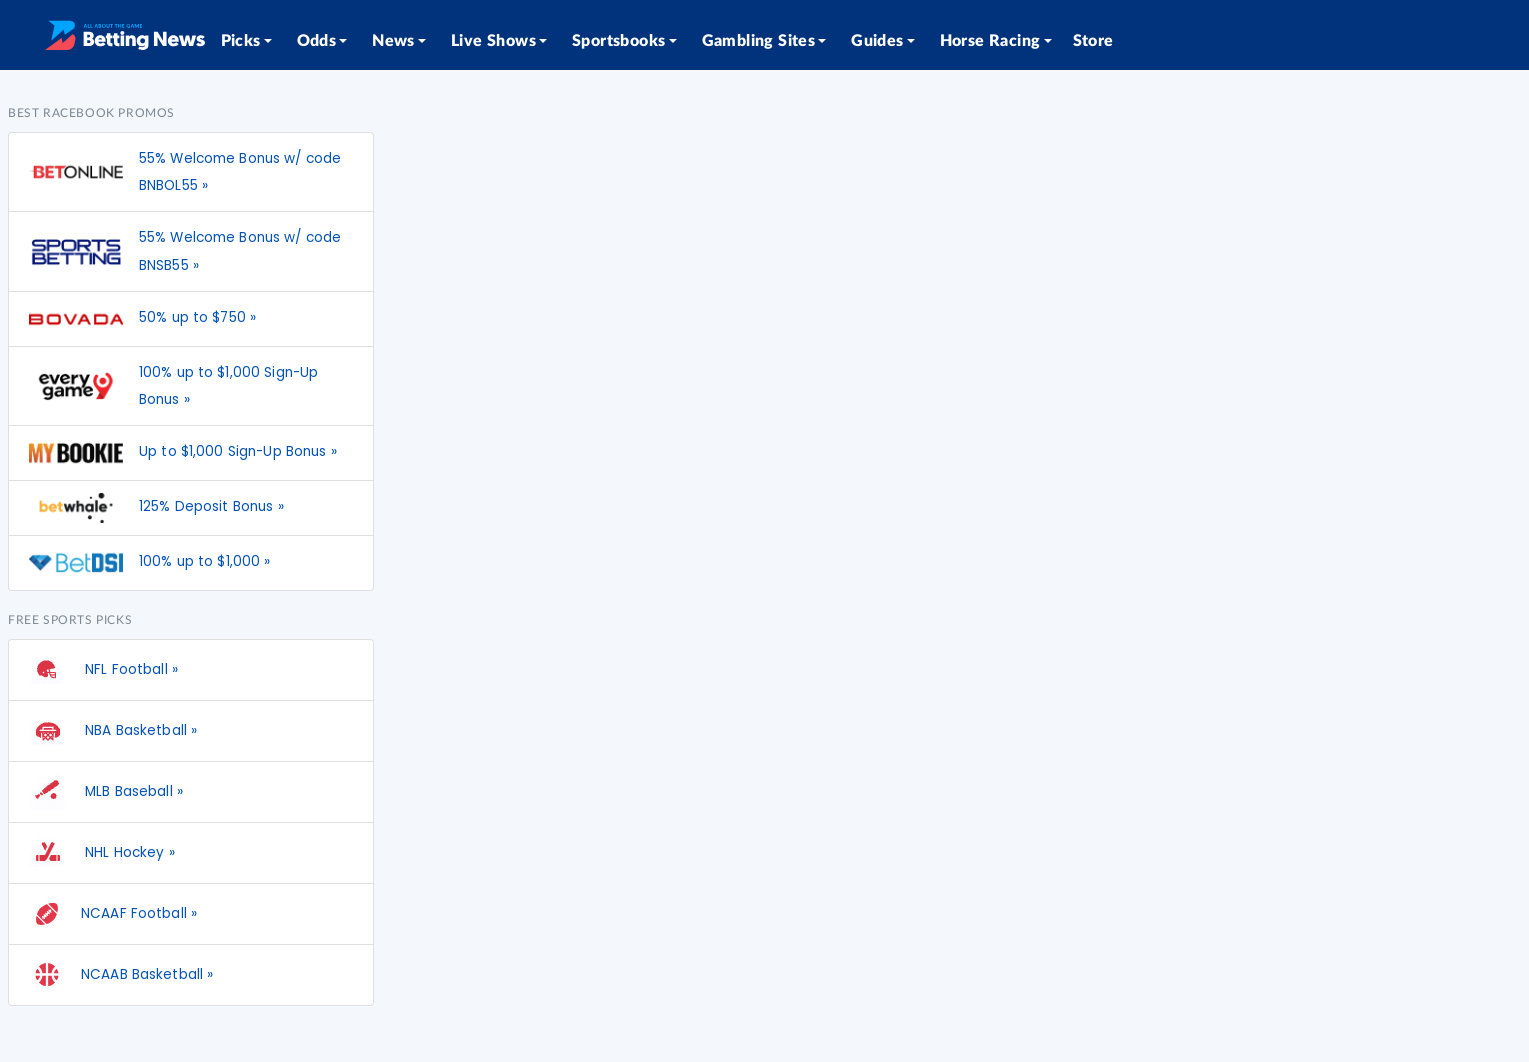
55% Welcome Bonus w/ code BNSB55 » (240, 251)
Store (1093, 41)
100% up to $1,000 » (205, 561)
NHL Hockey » (102, 853)
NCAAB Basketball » (121, 975)
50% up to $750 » (197, 317)
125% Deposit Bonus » (211, 506)
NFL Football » (103, 670)
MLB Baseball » (106, 792)
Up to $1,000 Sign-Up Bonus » (238, 451)
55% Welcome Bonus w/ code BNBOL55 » (240, 172)
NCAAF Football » (113, 914)
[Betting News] (125, 35)
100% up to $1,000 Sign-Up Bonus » (228, 386)
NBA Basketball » (113, 731)
